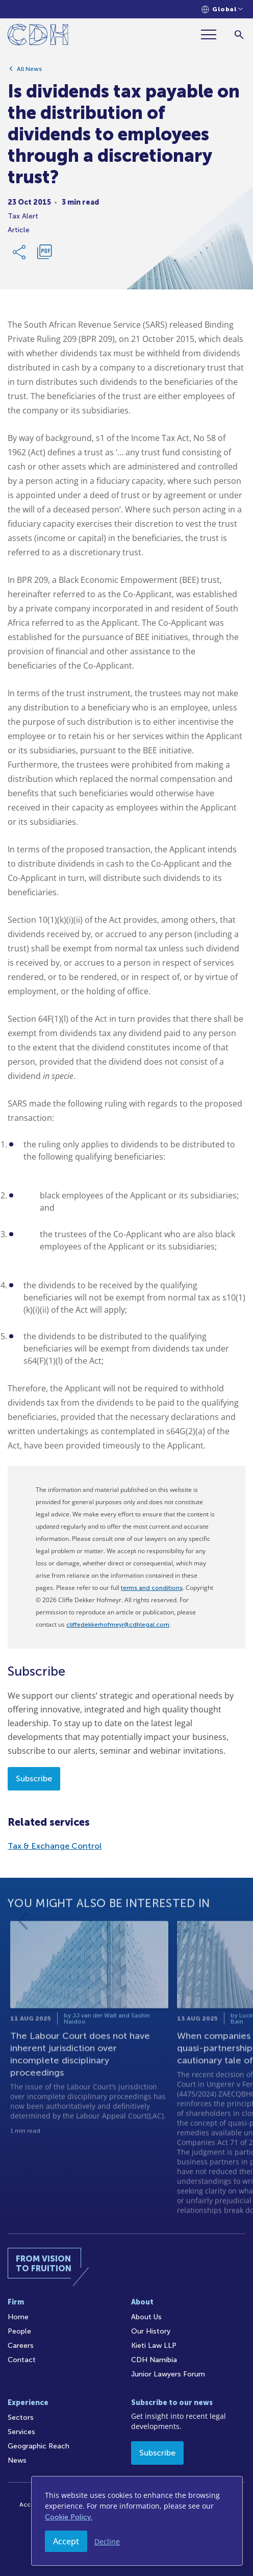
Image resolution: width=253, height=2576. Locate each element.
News (17, 2460)
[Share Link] (20, 256)
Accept (66, 2541)
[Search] (239, 34)
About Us (146, 2317)
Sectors (21, 2417)
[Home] (38, 36)
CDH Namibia (154, 2360)
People (19, 2331)
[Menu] (212, 34)
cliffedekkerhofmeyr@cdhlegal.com (117, 1624)
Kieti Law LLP (153, 2345)
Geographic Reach (38, 2446)
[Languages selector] (222, 9)
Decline (107, 2541)
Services (21, 2431)
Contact (22, 2360)
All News (29, 73)
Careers (21, 2345)
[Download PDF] (44, 256)
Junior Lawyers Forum (168, 2374)
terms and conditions (152, 1587)
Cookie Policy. (68, 2517)
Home (18, 2317)
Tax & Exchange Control (55, 1846)
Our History (150, 2331)
